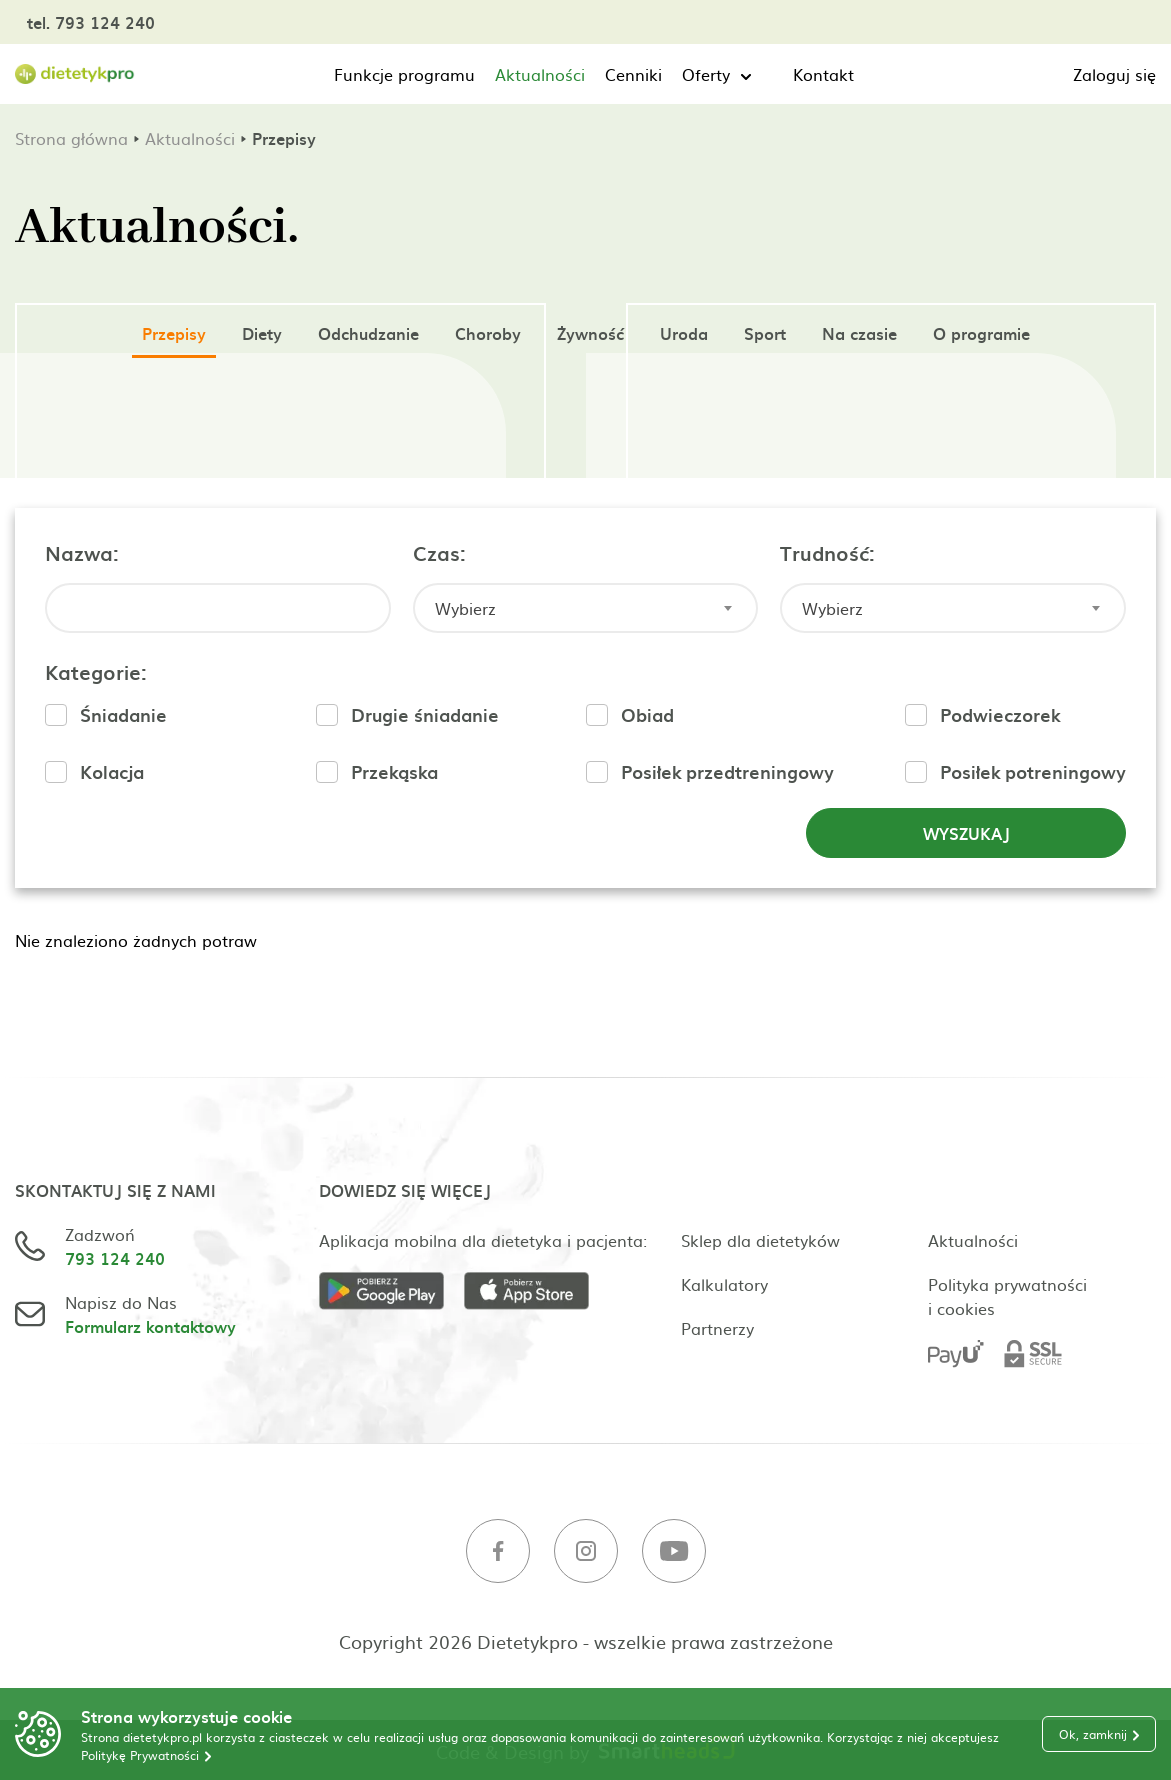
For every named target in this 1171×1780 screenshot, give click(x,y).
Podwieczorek (1000, 714)
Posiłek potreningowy (1033, 771)
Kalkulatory (724, 1284)
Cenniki (633, 74)
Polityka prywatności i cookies (1007, 1296)
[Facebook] (498, 1553)
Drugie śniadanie (425, 714)
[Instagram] (586, 1553)
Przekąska (394, 771)
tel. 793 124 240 (91, 22)
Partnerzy (717, 1328)
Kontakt (823, 74)
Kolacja (112, 771)
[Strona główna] (75, 74)
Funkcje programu (404, 74)
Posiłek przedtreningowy (727, 771)
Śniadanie (123, 714)
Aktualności (540, 74)
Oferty (706, 74)
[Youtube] (674, 1553)
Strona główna (71, 138)
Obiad (647, 714)
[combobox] (586, 608)
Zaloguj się (1114, 74)
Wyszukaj (966, 833)
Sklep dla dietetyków (760, 1240)
